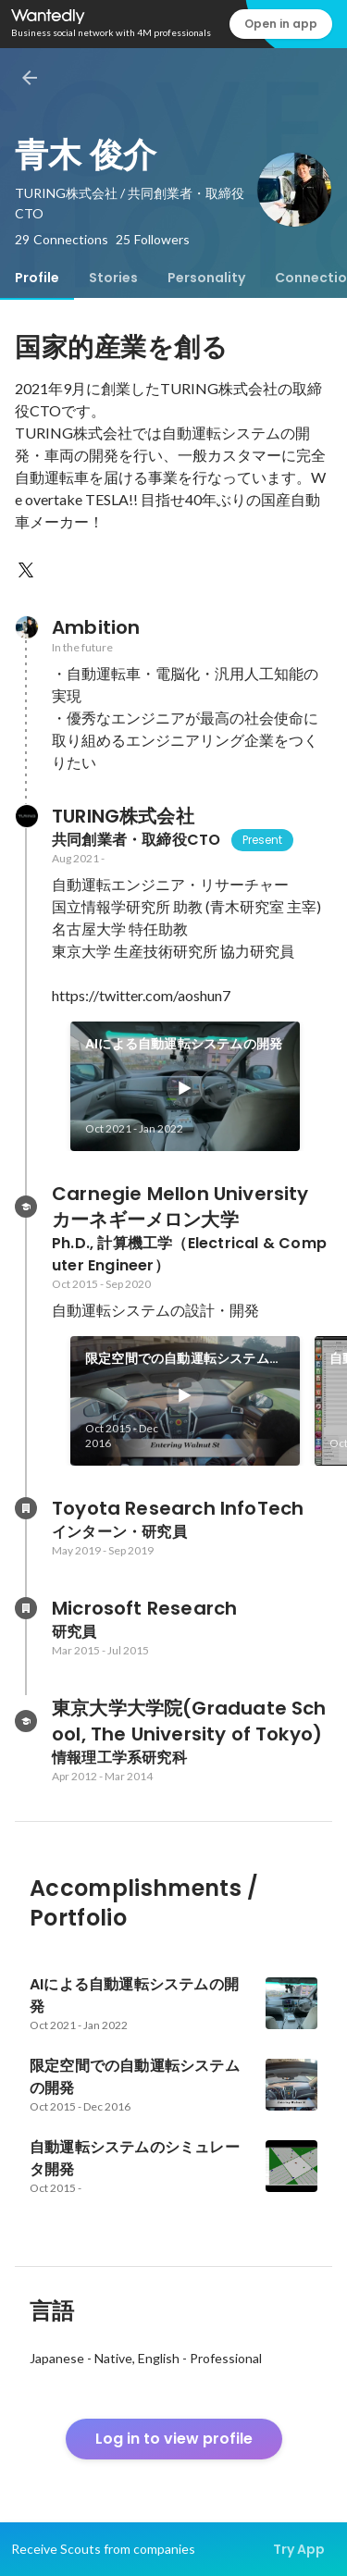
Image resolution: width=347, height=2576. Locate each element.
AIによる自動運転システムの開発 (183, 1043)
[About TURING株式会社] (26, 816)
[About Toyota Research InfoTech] (26, 1508)
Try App (299, 2549)
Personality (206, 277)
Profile (37, 277)
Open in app (280, 23)
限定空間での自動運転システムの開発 (183, 1359)
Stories (113, 277)
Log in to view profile (174, 2438)
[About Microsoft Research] (26, 1608)
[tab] (37, 277)
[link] (185, 1086)
